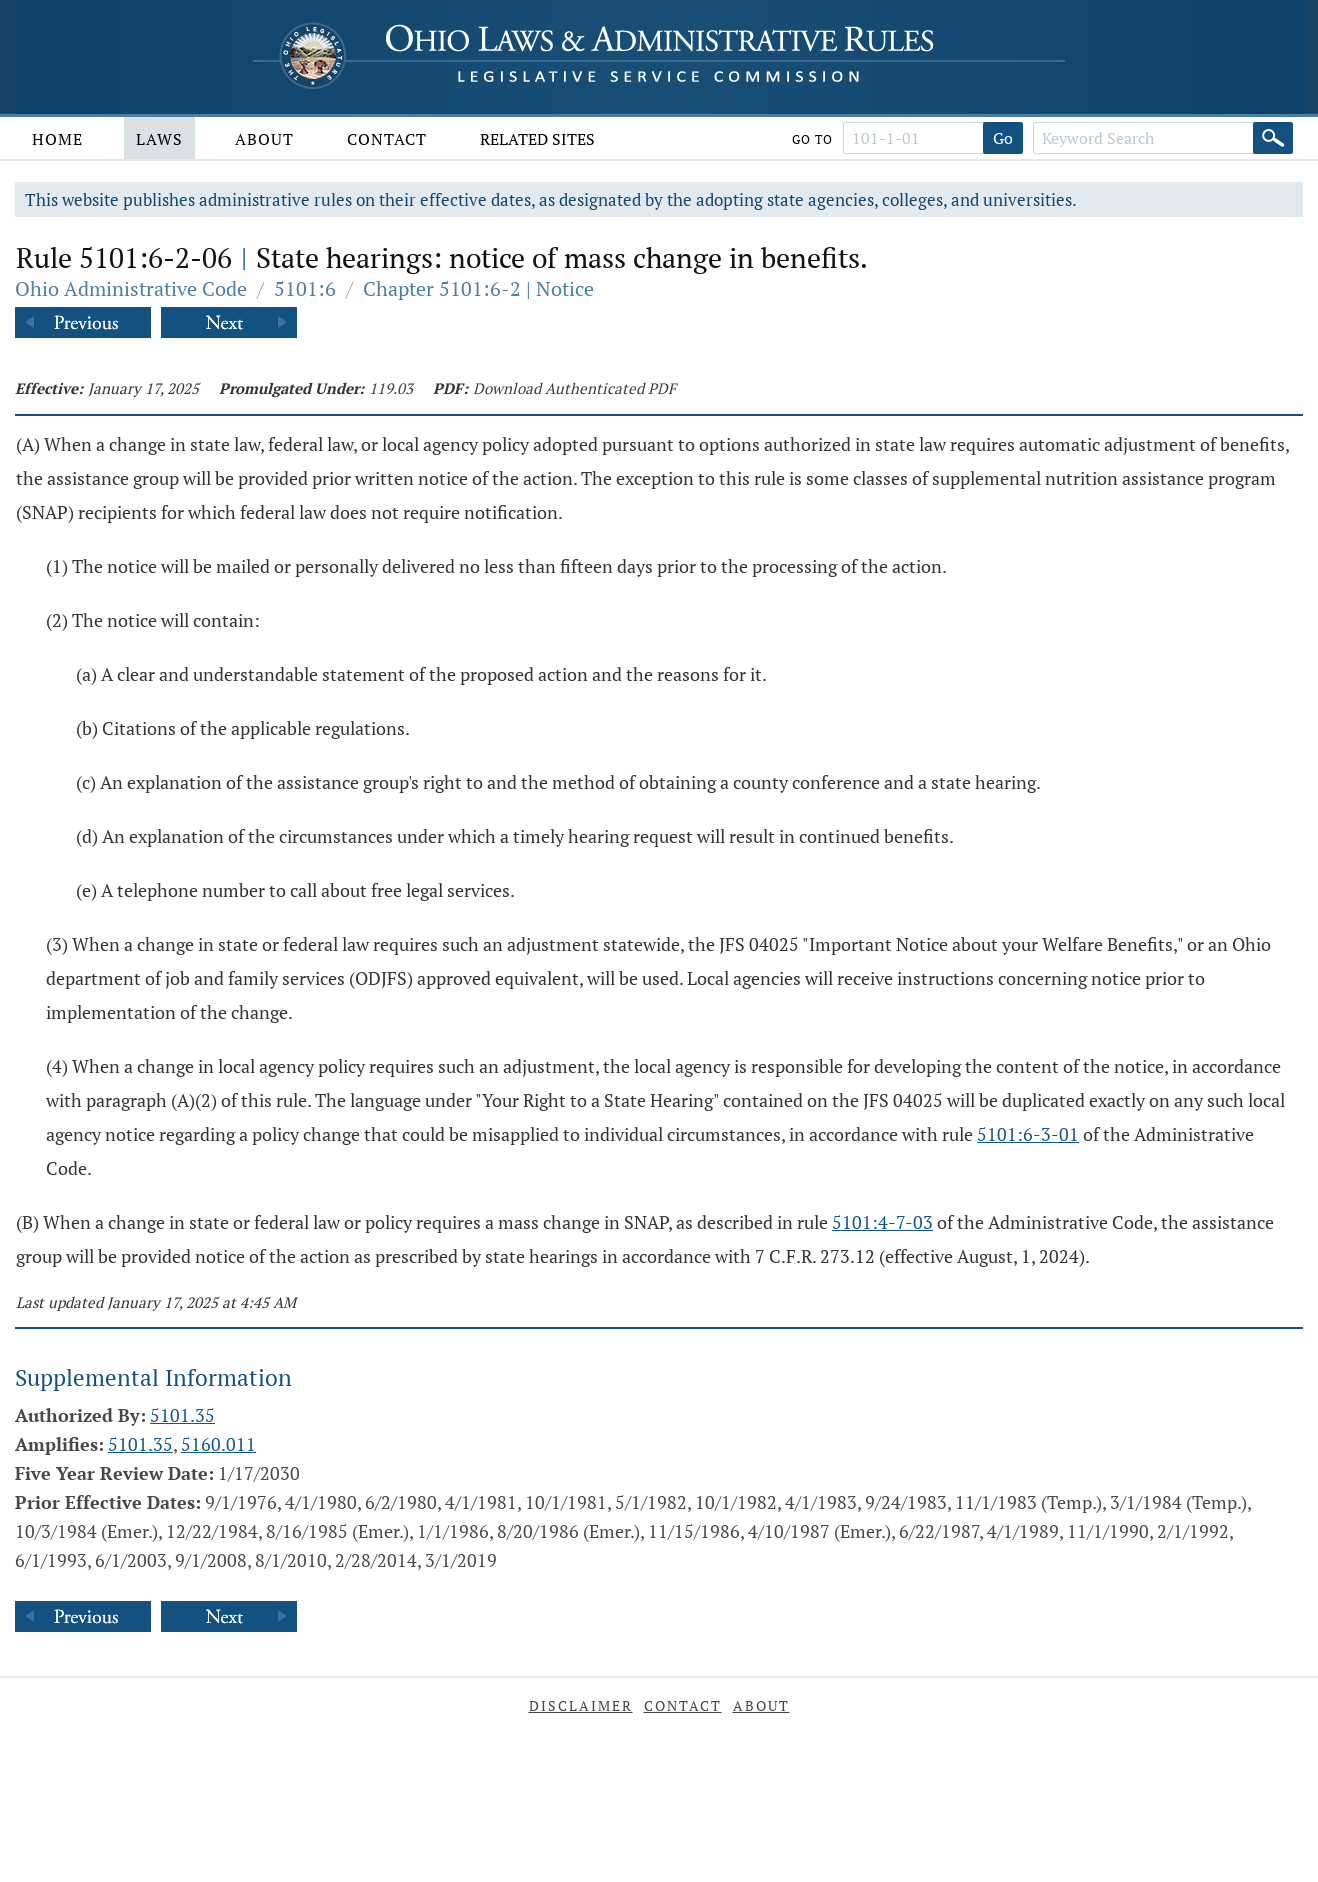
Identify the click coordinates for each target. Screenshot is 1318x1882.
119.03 (391, 388)
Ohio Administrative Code (131, 288)
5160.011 (218, 1444)
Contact (387, 139)
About (264, 139)
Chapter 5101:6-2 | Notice (478, 288)
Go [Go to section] (1003, 138)
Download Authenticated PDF (574, 388)
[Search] (1273, 138)
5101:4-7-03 (882, 1222)
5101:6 (305, 288)
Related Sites (537, 139)
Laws (159, 139)
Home (57, 139)
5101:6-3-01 (1028, 1134)
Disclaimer (581, 1705)
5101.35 (182, 1415)
